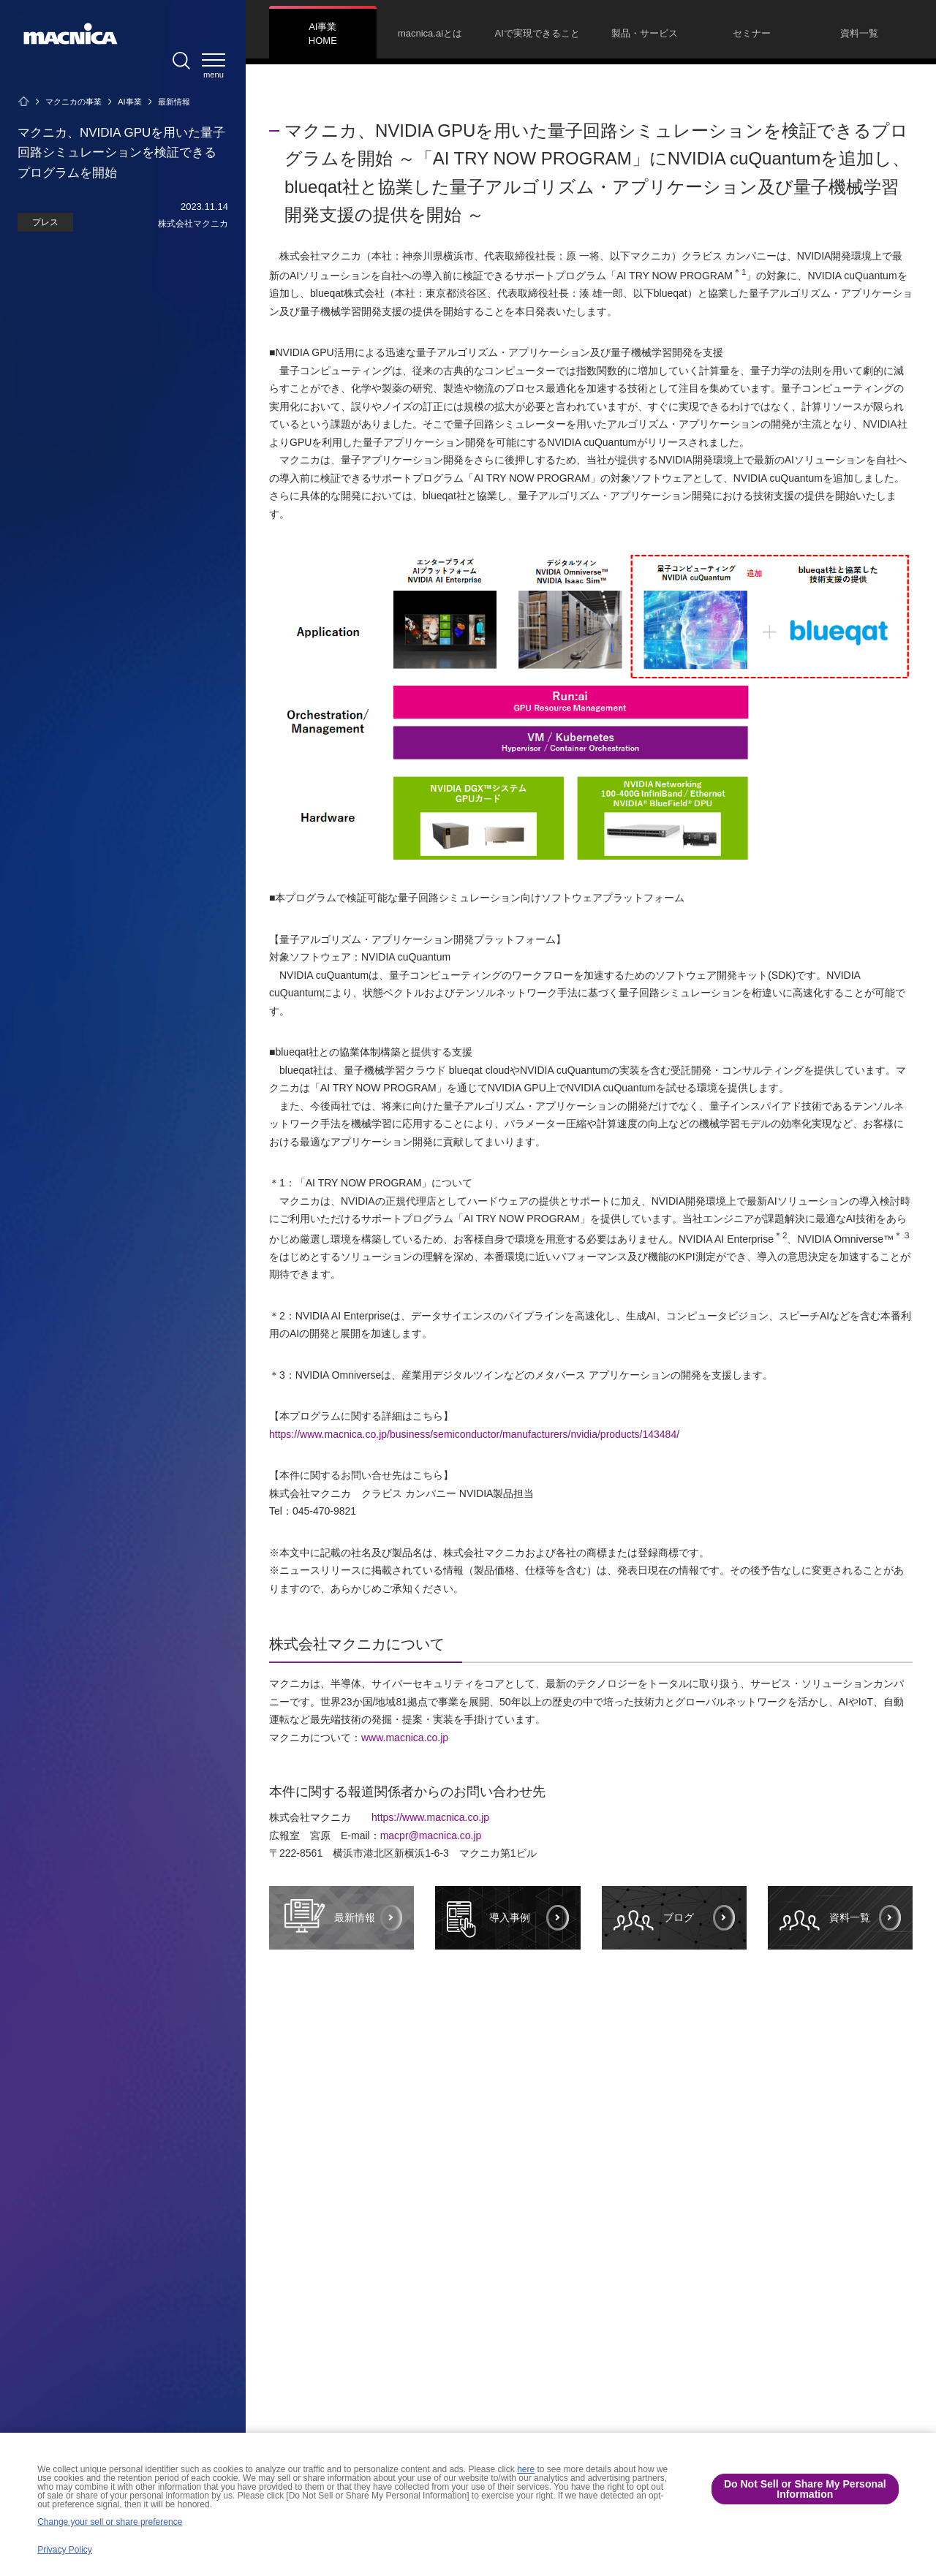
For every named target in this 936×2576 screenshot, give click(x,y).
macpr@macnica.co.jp (431, 1835)
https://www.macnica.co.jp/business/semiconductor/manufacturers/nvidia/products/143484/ (474, 1434)
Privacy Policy (64, 2550)
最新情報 (328, 1917)
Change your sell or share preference (109, 2522)
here (526, 2469)
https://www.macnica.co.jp (430, 1817)
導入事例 (488, 1918)
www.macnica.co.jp (404, 1737)
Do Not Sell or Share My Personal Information (805, 2489)
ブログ (654, 1918)
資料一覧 (825, 1918)
